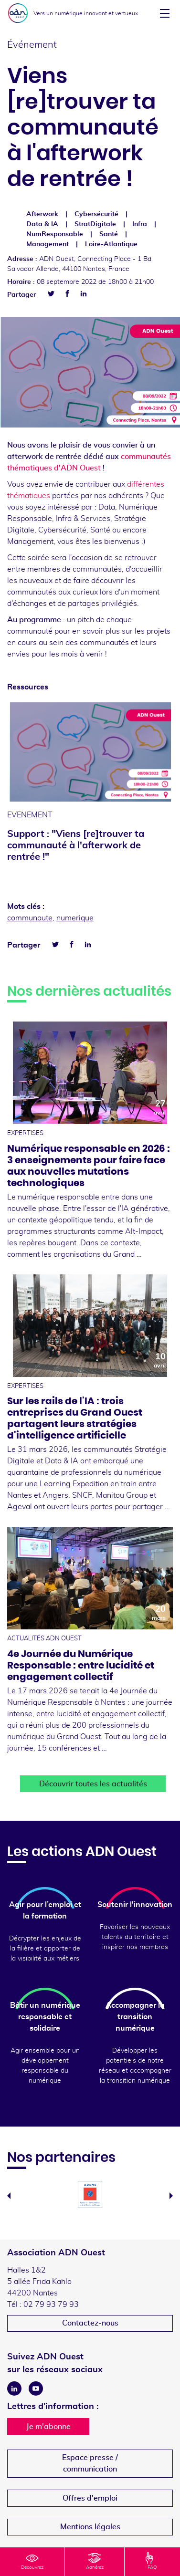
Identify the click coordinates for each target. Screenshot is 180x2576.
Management (47, 244)
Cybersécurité (96, 214)
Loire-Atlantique (111, 244)
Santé (108, 234)
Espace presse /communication (90, 2463)
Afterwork (42, 214)
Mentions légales (90, 2527)
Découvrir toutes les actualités (93, 1784)
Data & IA (42, 224)
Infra (139, 224)
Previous (9, 2195)
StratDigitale (95, 224)
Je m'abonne (48, 2426)
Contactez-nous (90, 2323)
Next (171, 2195)
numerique (75, 918)
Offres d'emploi (90, 2498)
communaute (30, 918)
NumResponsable (54, 234)
